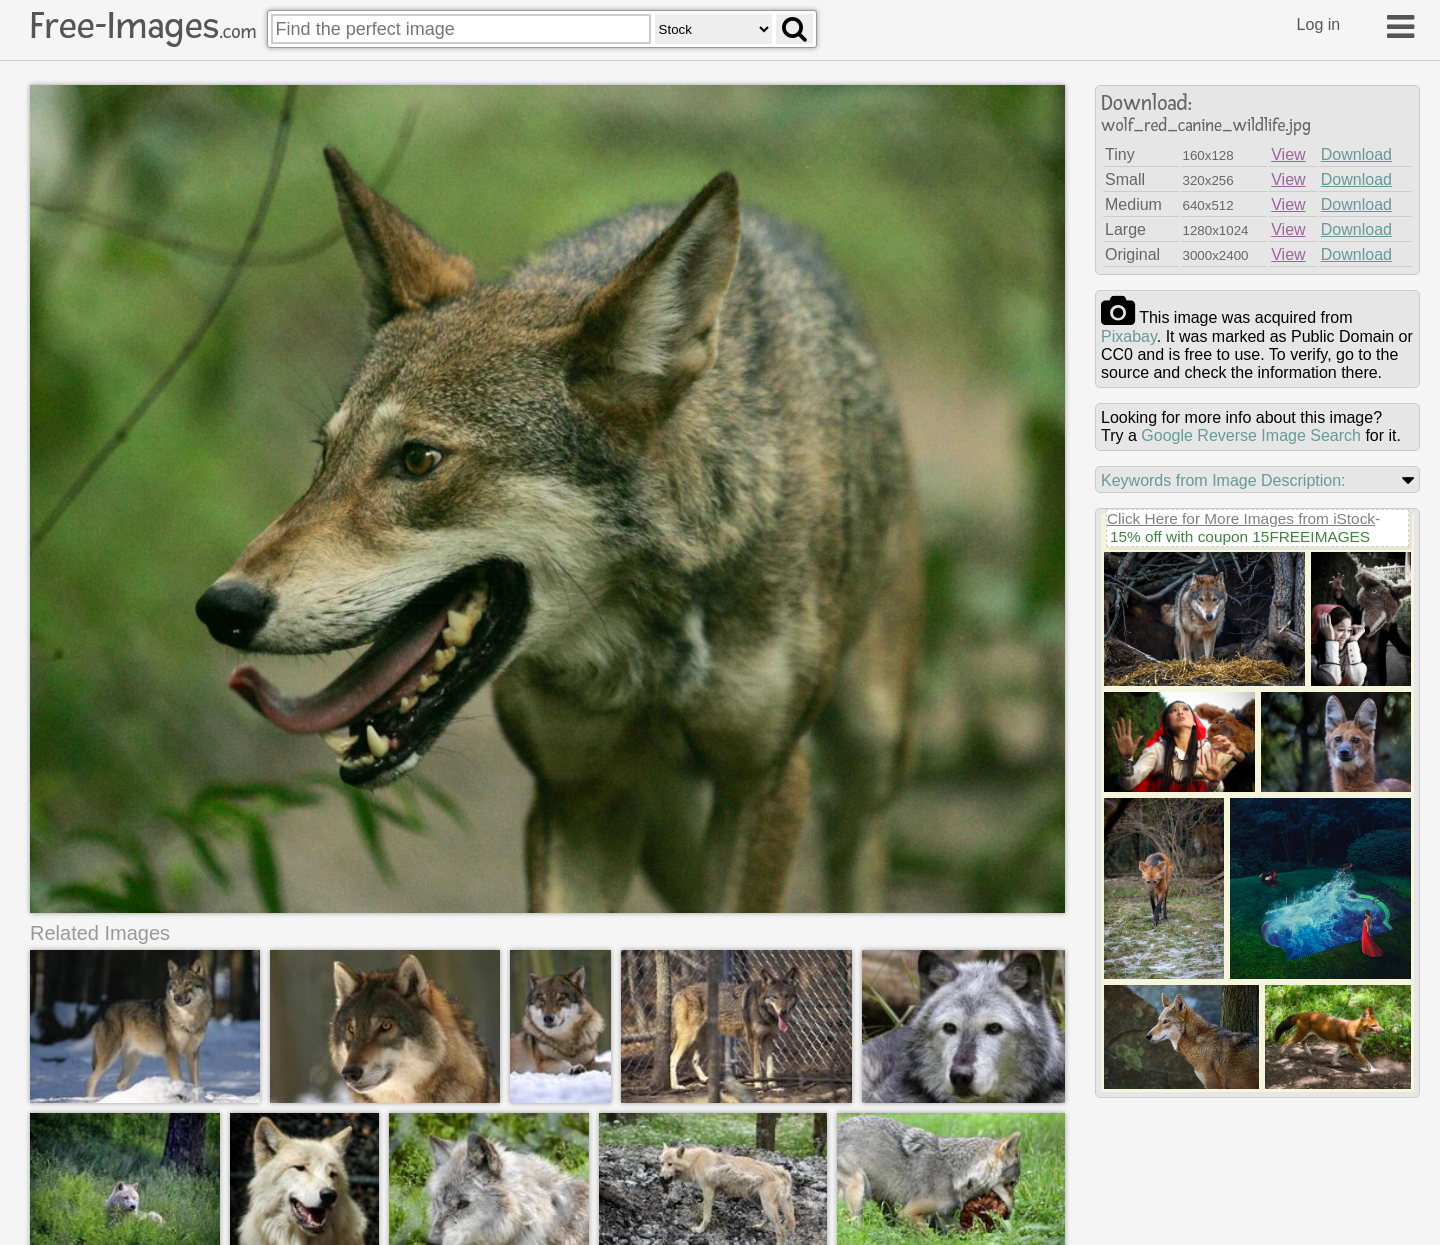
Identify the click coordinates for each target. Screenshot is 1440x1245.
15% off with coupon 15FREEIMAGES (1240, 536)
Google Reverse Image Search (1251, 435)
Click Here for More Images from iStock (1241, 518)
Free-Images (143, 26)
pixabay (1129, 336)
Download (1356, 154)
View (1288, 154)
